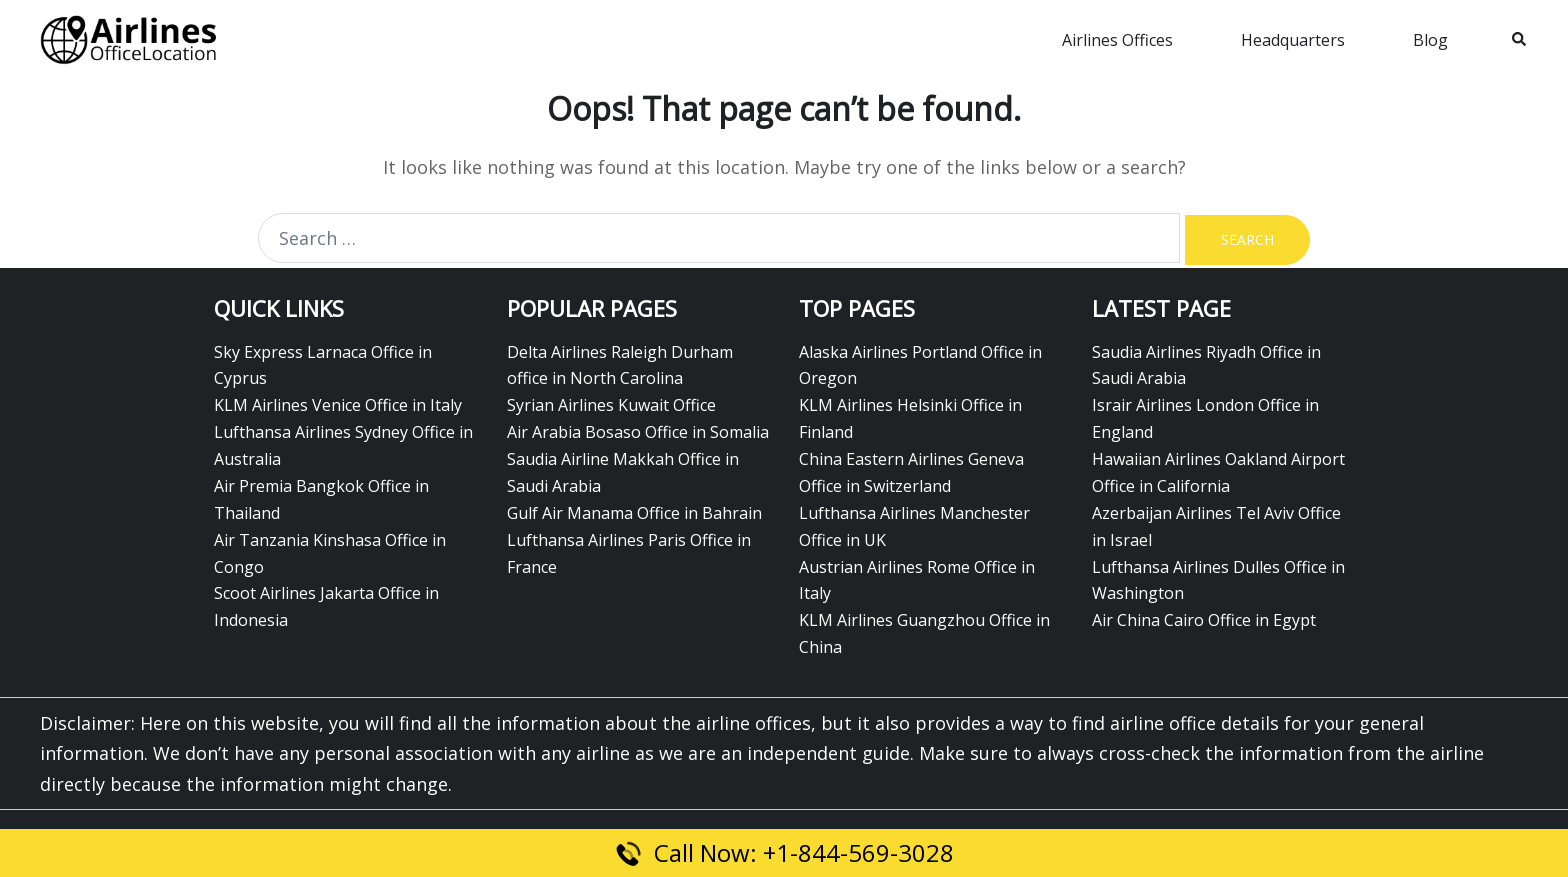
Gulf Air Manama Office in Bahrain (634, 513)
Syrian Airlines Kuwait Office (611, 405)
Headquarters (1293, 40)
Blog (1430, 40)
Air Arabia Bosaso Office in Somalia (638, 432)
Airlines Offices (1117, 40)
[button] (1520, 40)
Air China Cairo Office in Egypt (1204, 620)
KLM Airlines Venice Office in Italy (338, 405)
